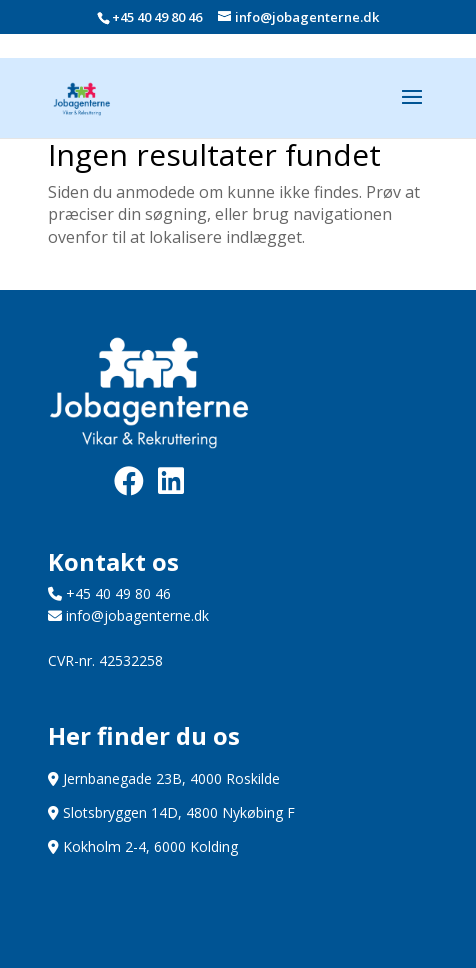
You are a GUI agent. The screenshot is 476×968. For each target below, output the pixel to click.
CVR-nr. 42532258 (105, 660)
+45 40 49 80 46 (157, 17)
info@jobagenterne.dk (128, 615)
